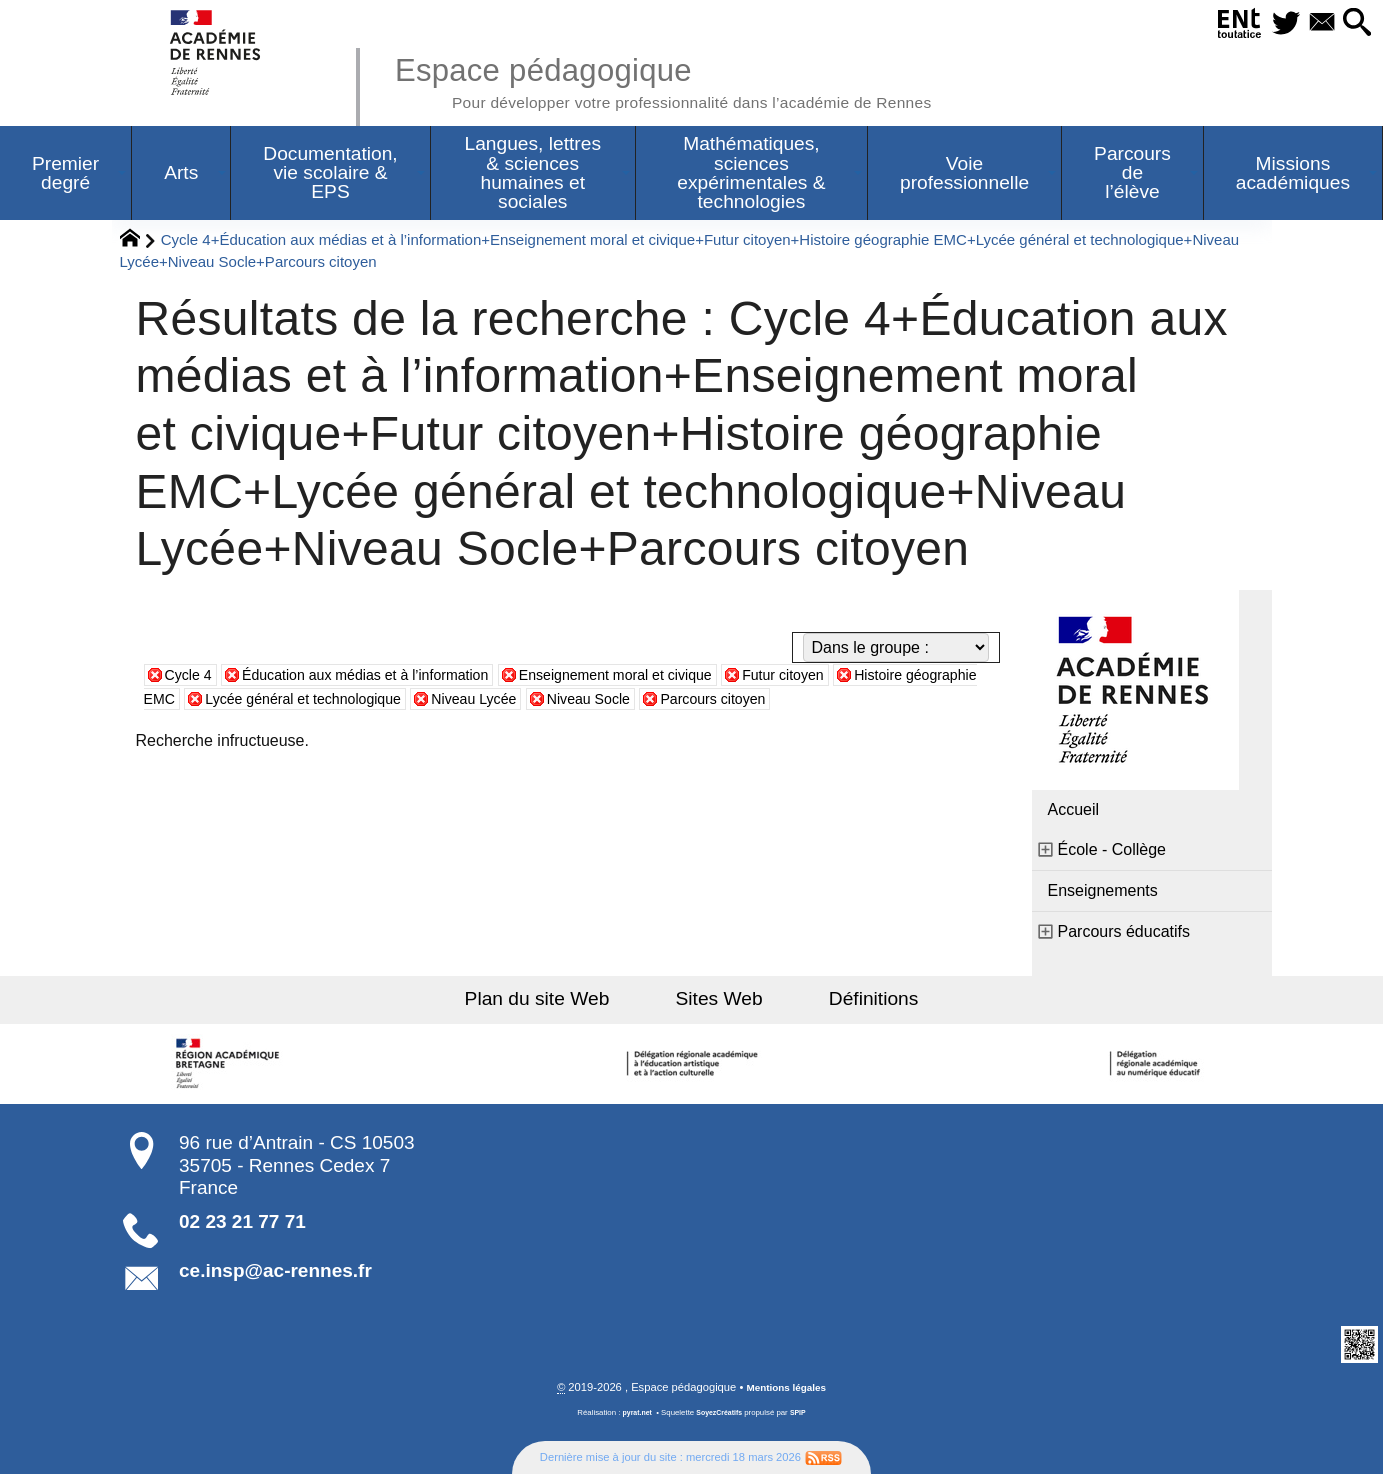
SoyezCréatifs (720, 1416)
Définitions (851, 1001)
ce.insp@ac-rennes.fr (275, 1273)
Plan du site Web (559, 1001)
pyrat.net (633, 1416)
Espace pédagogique (699, 80)
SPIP (803, 1416)
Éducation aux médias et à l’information (387, 677)
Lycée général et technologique (405, 701)
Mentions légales (786, 1391)
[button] (1354, 23)
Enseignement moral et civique (667, 677)
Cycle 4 (191, 677)
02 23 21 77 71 (242, 1224)
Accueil (1074, 812)
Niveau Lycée (594, 701)
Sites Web (719, 1001)
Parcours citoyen (857, 701)
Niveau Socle (720, 701)
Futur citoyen (853, 677)
